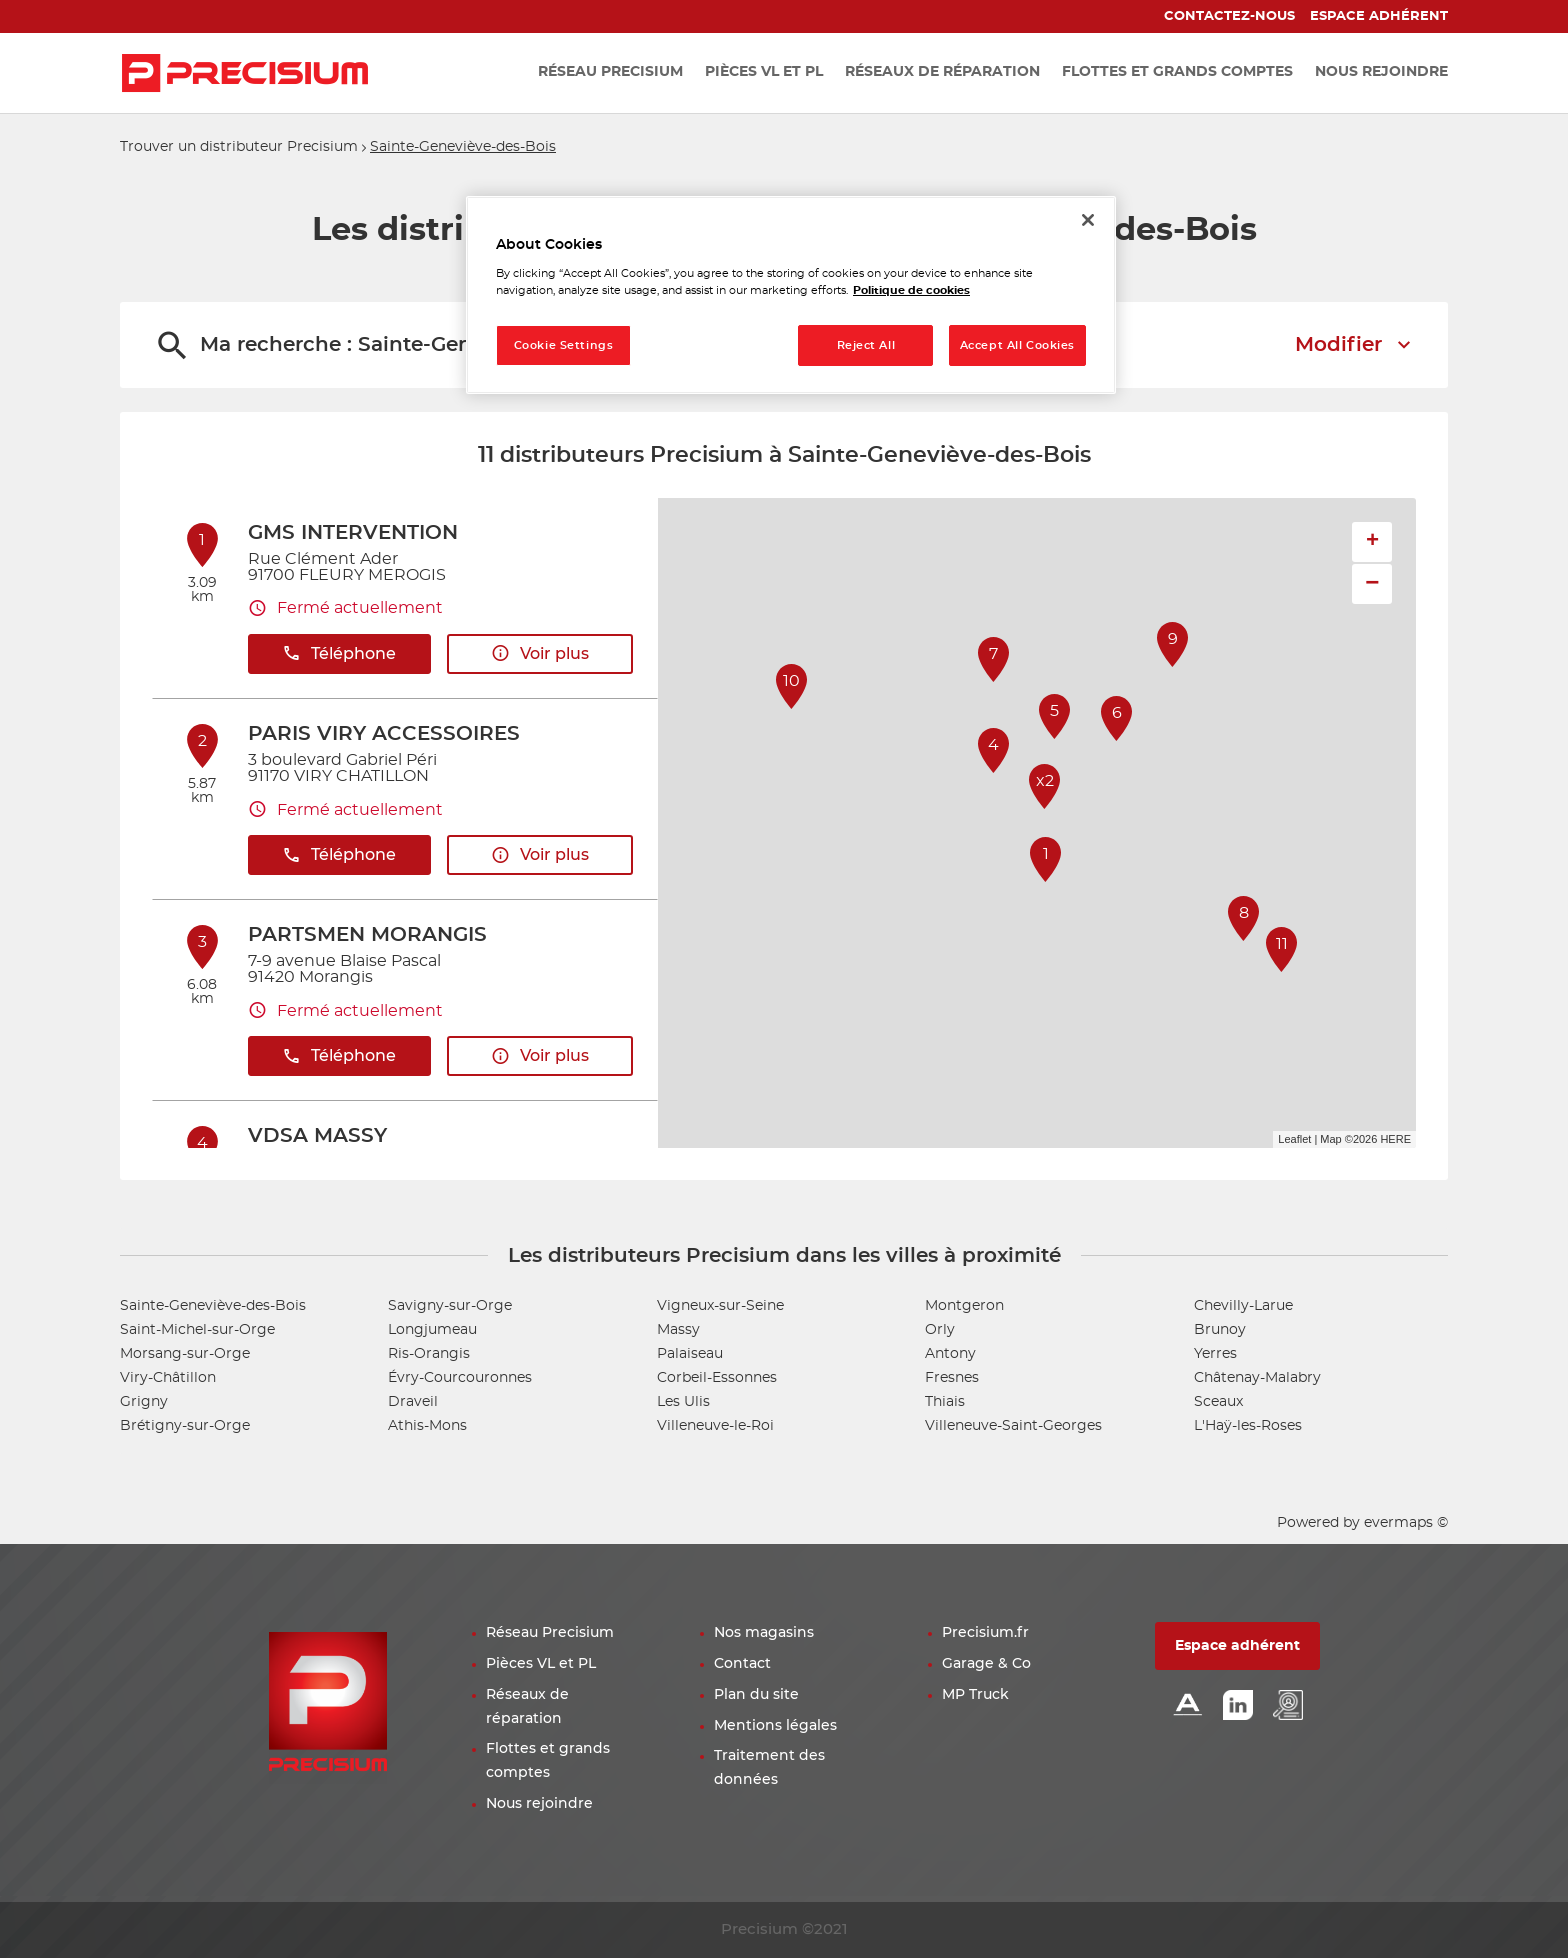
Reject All (866, 345)
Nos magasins (764, 1633)
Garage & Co (986, 1664)
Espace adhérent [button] (1237, 1646)
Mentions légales (775, 1726)
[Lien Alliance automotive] (1188, 1706)
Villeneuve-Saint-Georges (1013, 1426)
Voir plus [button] (540, 653)
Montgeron (964, 1306)
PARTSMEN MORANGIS (367, 935)
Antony (950, 1354)
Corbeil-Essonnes (717, 1378)
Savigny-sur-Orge (450, 1306)
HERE (1395, 1139)
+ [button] (1372, 542)
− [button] (1372, 583)
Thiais (945, 1402)
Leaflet (1294, 1139)
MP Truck (975, 1695)
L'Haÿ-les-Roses (1248, 1426)
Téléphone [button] (339, 653)
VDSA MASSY (317, 1136)
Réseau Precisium (550, 1633)
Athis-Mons (427, 1426)
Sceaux (1218, 1402)
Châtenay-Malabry (1257, 1378)
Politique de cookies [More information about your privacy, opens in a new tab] (911, 290)
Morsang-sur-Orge (185, 1354)
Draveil (413, 1402)
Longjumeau (432, 1330)
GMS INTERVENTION (353, 533)
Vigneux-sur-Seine (720, 1306)
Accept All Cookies (1017, 345)
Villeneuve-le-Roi (715, 1426)
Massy (678, 1330)
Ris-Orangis (429, 1354)
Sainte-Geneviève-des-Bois (463, 147)
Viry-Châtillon (168, 1378)
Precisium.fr (985, 1633)
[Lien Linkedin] (1238, 1706)
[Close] (1088, 220)
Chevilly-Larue (1243, 1306)
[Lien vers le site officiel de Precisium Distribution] (245, 73)
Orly (940, 1330)
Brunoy (1220, 1330)
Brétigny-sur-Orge (185, 1426)
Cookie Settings (564, 345)
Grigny (144, 1402)
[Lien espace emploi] (1288, 1706)
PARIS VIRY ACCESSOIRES (384, 734)
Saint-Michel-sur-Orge (197, 1330)
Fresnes (952, 1378)
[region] (791, 295)
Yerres (1215, 1354)
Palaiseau (690, 1354)
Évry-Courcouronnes (460, 1378)
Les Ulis (683, 1402)
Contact (742, 1664)
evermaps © (1406, 1523)
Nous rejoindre (539, 1804)
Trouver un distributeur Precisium (239, 147)
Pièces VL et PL (541, 1664)
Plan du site (756, 1695)
